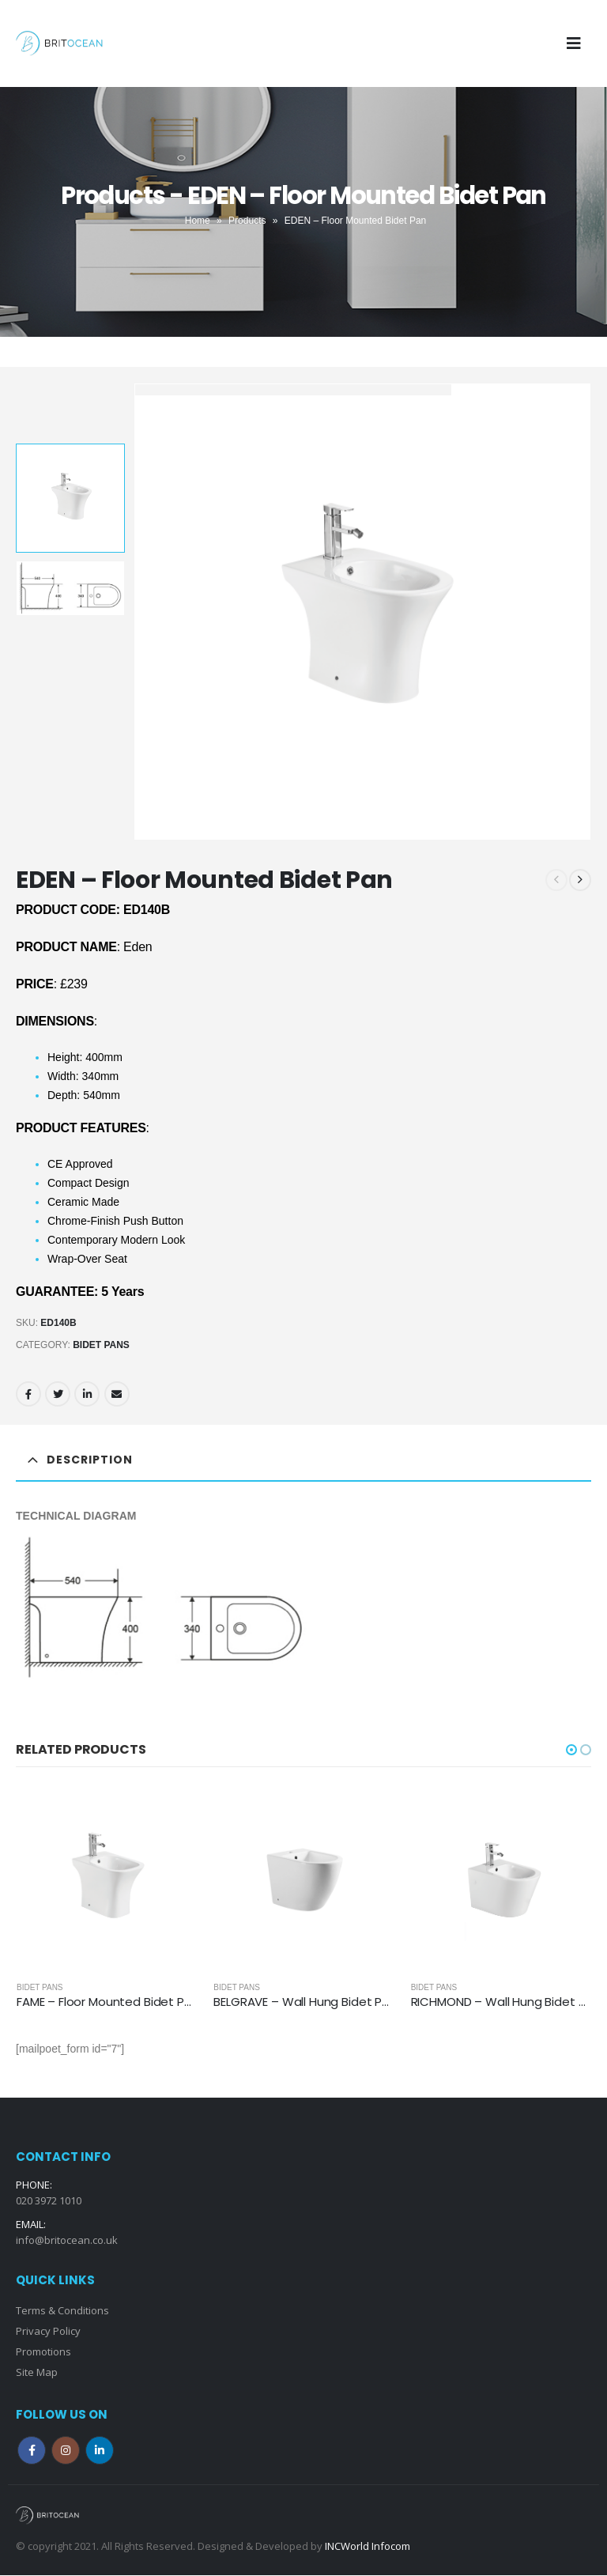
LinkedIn (87, 1394)
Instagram (65, 2451)
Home (197, 220)
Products (247, 220)
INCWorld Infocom (367, 2547)
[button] (571, 1749)
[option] (70, 498)
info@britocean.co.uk (67, 2241)
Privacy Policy (48, 2332)
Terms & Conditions (62, 2311)
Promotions (43, 2352)
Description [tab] (90, 1459)
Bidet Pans (101, 1344)
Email (117, 1394)
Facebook (28, 1394)
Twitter (57, 1394)
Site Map (37, 2373)
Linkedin (99, 2451)
